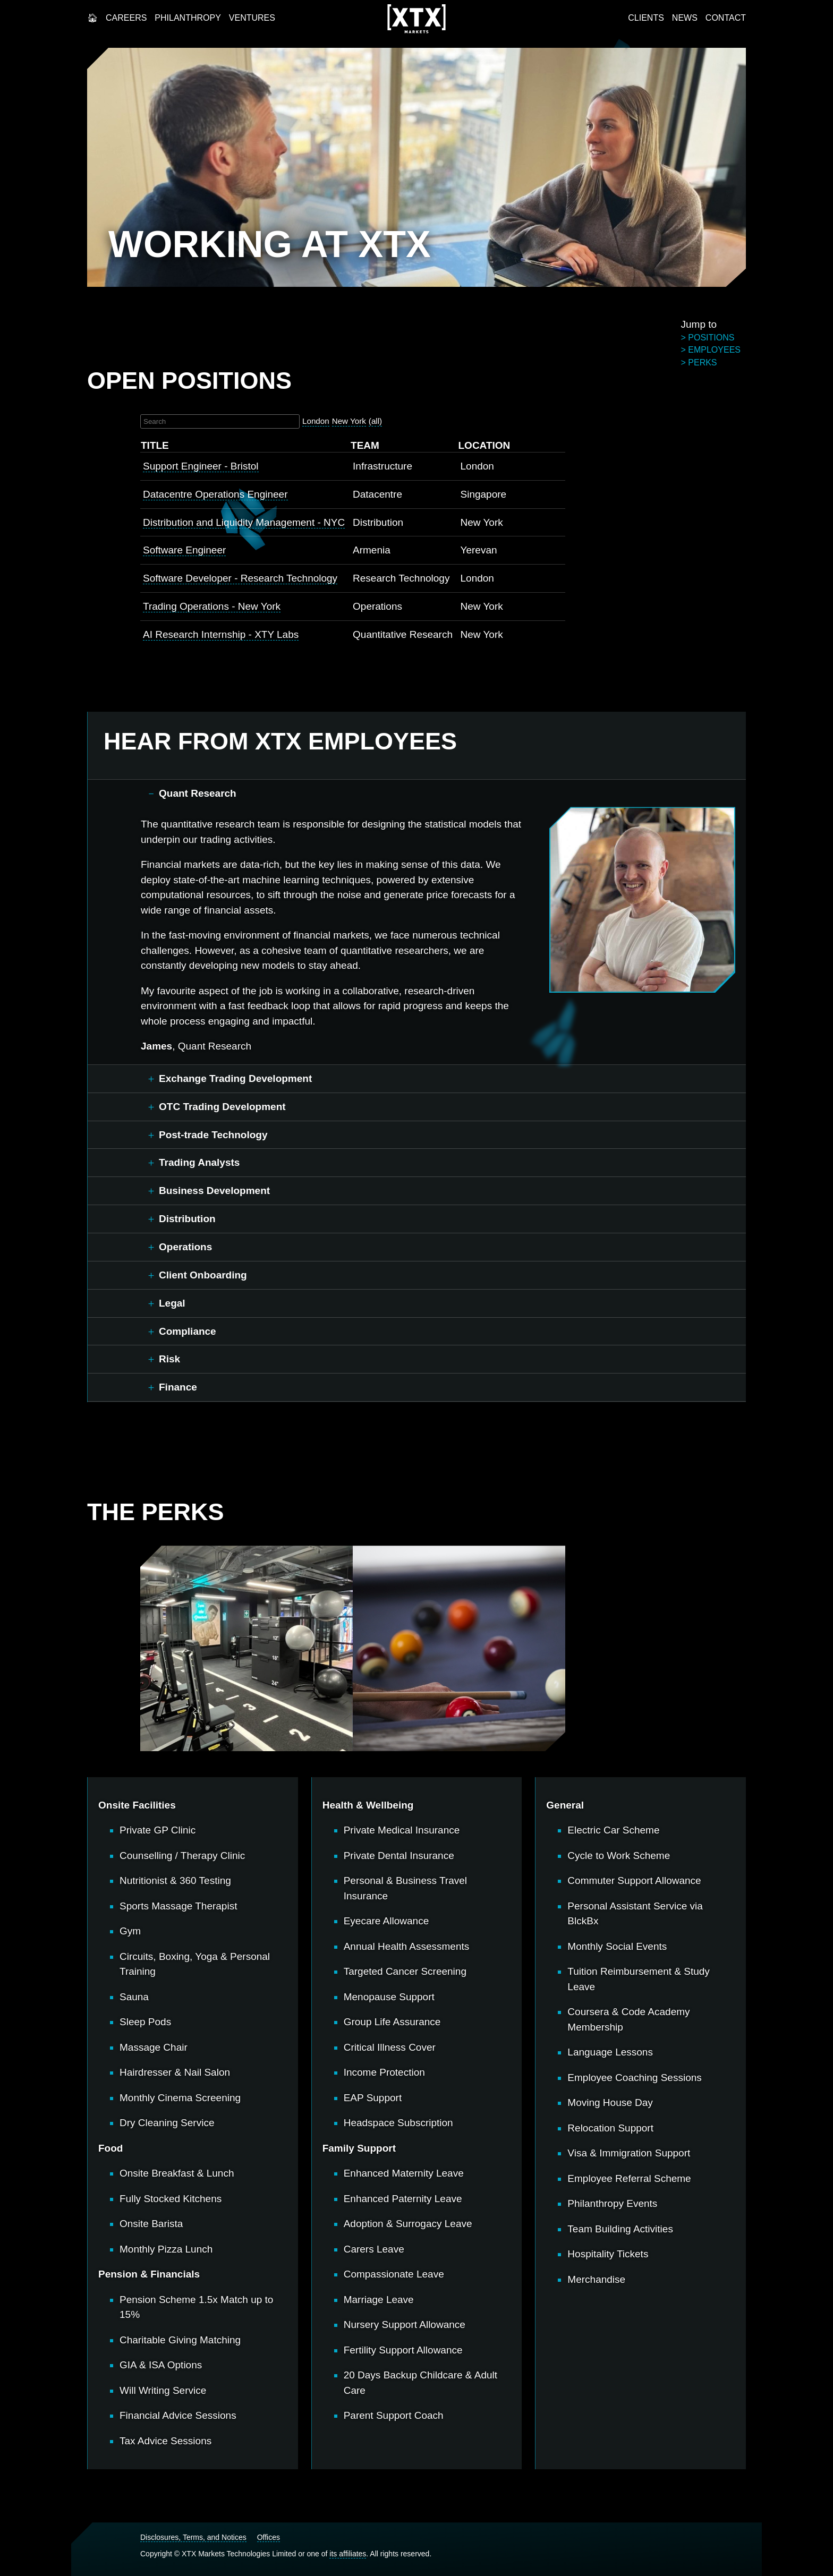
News (685, 17)
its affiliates (347, 2553)
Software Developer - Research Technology (240, 578)
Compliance (187, 1331)
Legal (172, 1303)
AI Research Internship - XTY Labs (221, 634)
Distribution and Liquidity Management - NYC (244, 522)
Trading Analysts (199, 1162)
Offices (268, 2537)
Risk (169, 1358)
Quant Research (197, 793)
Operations (185, 1246)
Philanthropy (187, 17)
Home (92, 18)
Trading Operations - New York (211, 606)
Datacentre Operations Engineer (215, 494)
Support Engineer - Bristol (201, 466)
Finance (178, 1387)
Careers (126, 17)
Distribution (187, 1218)
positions (711, 337)
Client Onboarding (203, 1275)
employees (714, 349)
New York (349, 420)
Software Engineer (184, 550)
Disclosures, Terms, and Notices (193, 2537)
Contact (726, 17)
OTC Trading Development (222, 1106)
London (315, 420)
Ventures (252, 17)
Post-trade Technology (213, 1134)
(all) (375, 420)
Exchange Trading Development (235, 1078)
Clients (646, 17)
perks (702, 362)
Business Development (214, 1190)
